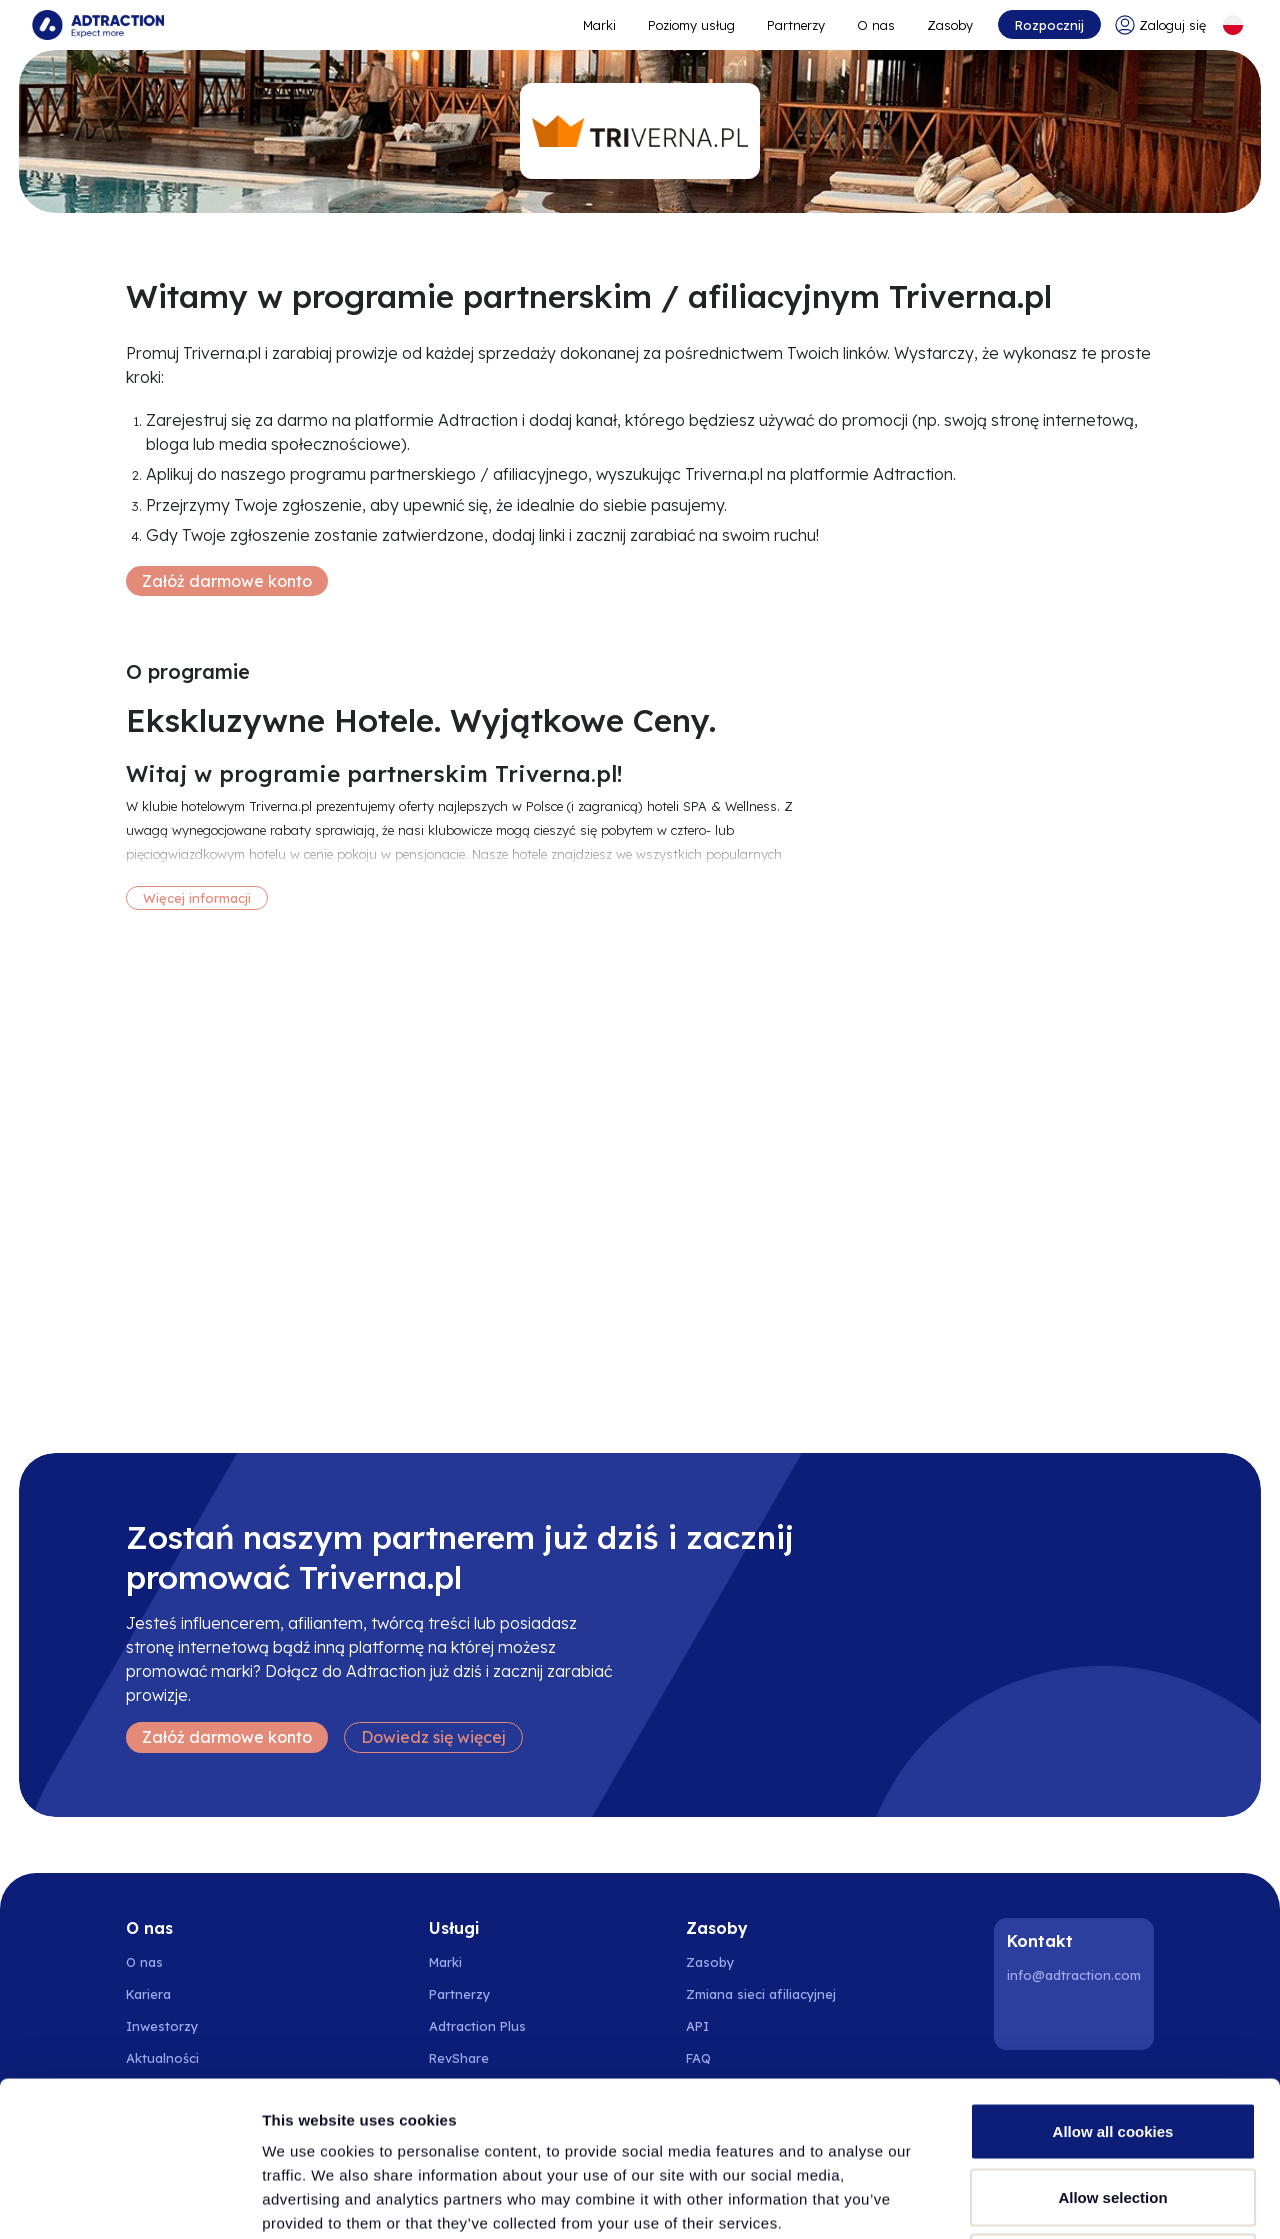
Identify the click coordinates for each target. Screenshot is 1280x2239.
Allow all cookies (1113, 1976)
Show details (1049, 2199)
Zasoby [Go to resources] (950, 25)
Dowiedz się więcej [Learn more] (433, 1737)
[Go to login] (1160, 25)
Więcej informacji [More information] (197, 898)
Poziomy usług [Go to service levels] (691, 25)
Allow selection (1112, 2042)
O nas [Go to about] (876, 25)
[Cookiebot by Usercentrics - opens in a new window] (129, 2200)
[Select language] (1233, 25)
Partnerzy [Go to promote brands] (796, 25)
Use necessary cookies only (1113, 2107)
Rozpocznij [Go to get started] (1049, 25)
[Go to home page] (98, 25)
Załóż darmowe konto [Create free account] (227, 581)
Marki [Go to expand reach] (599, 25)
